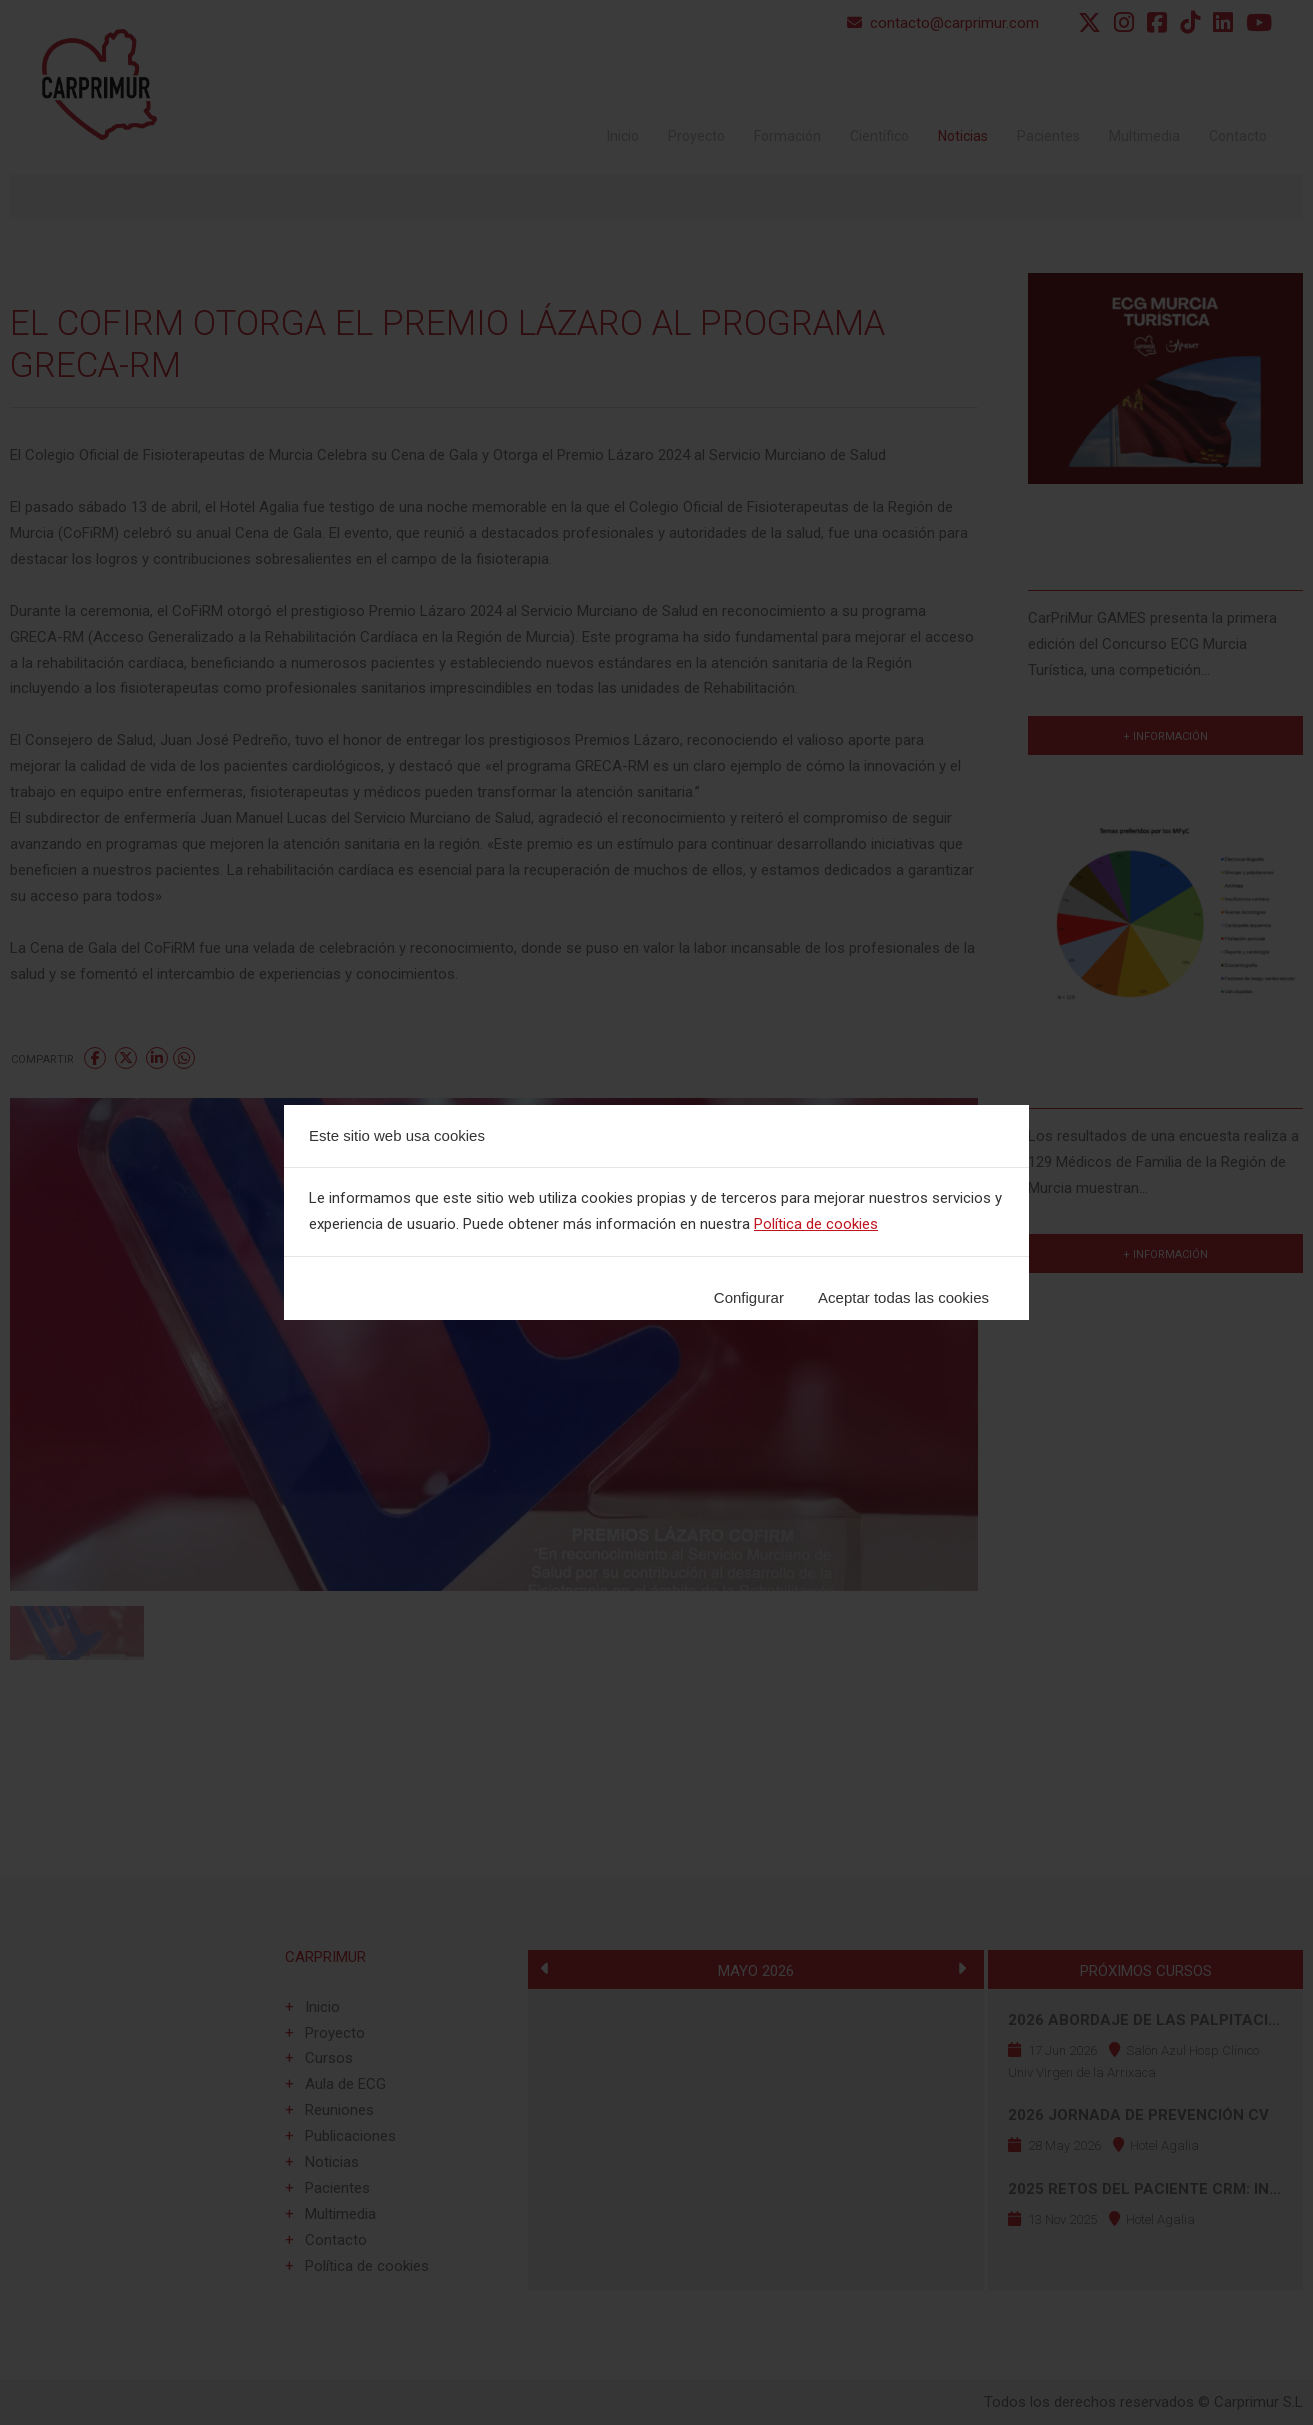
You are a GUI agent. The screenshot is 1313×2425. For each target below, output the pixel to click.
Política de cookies (816, 1224)
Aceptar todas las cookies (903, 1297)
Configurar (749, 1297)
